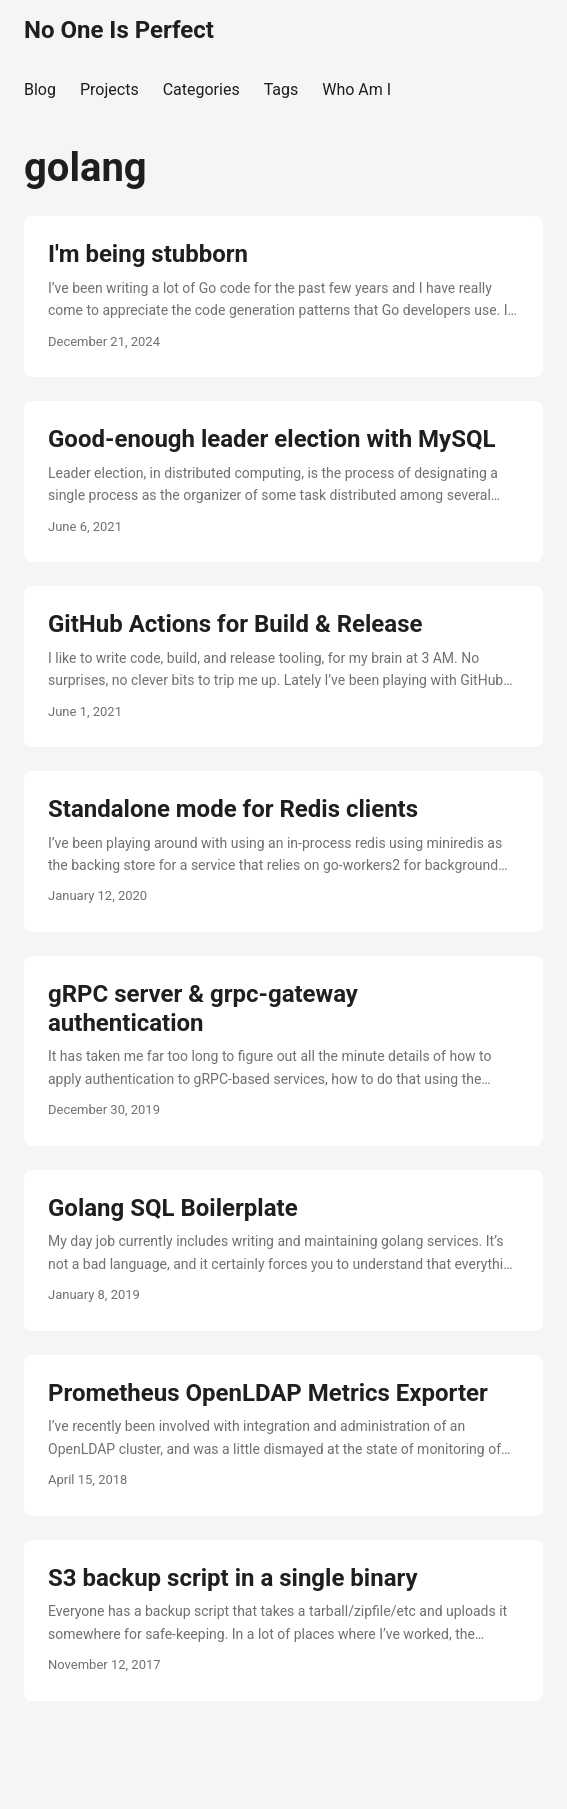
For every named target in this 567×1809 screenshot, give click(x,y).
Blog (40, 89)
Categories (201, 89)
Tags (281, 89)
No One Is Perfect (119, 30)
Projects (109, 89)
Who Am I (356, 89)
